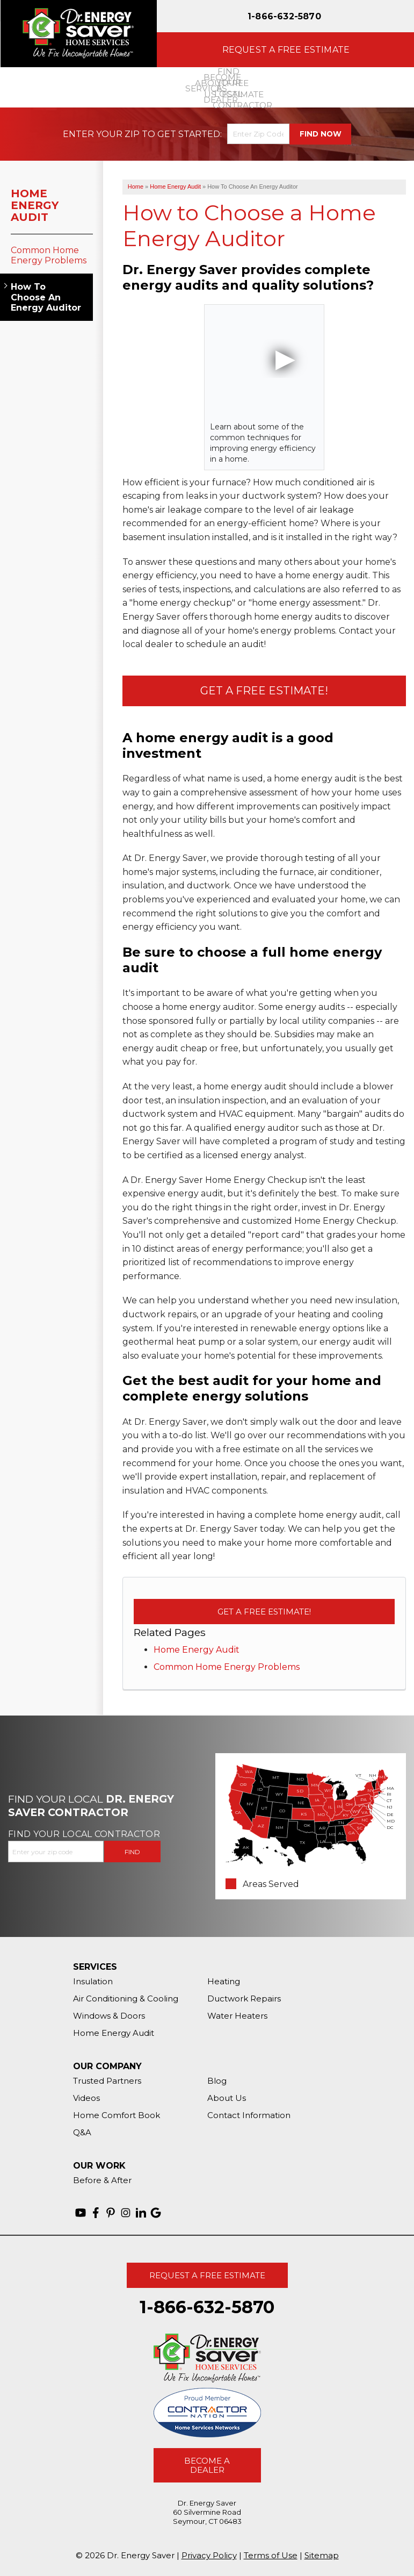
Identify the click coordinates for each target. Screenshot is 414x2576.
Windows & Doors (109, 2016)
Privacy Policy (209, 2555)
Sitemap (321, 2555)
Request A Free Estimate (207, 2275)
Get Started (188, 134)
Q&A (82, 2132)
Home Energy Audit (196, 1650)
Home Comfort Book (116, 2115)
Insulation (93, 1981)
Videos (86, 2098)
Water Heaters (237, 2016)
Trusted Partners (107, 2081)
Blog (217, 2081)
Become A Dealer (207, 2465)
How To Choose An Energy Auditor (46, 297)
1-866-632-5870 (284, 16)
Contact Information (248, 2115)
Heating (223, 1981)
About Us (226, 2098)
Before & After (102, 2180)
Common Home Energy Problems (227, 1667)
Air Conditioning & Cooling (125, 1998)
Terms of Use (270, 2555)
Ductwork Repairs (244, 1998)
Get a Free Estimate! (264, 690)
